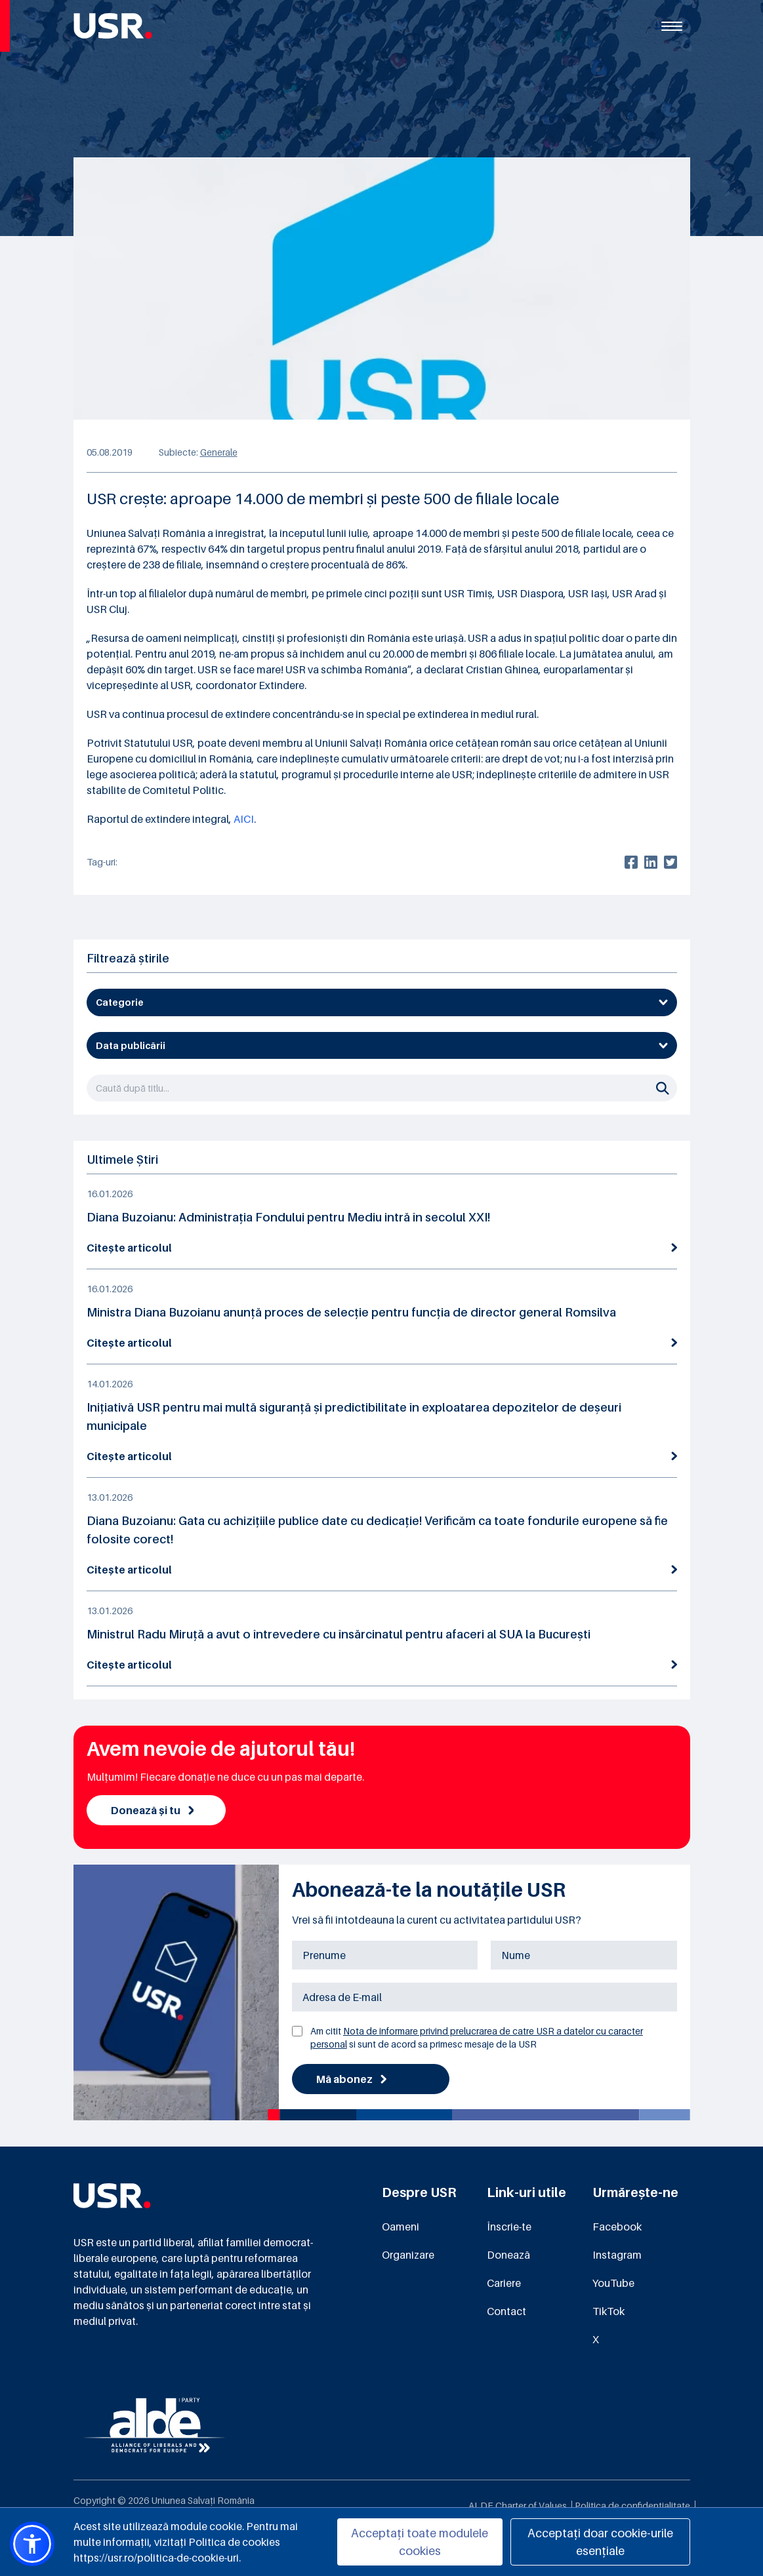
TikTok (608, 2311)
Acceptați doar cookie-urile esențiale (600, 2542)
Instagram (617, 2254)
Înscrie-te (509, 2226)
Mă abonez (351, 2079)
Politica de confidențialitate (632, 2505)
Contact (506, 2311)
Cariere (504, 2282)
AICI (244, 818)
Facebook (617, 2226)
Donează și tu (152, 1810)
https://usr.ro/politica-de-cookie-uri (156, 2557)
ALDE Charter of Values (517, 2505)
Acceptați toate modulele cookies (419, 2542)
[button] (32, 2544)
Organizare (408, 2254)
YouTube (613, 2282)
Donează (508, 2254)
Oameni (400, 2226)
